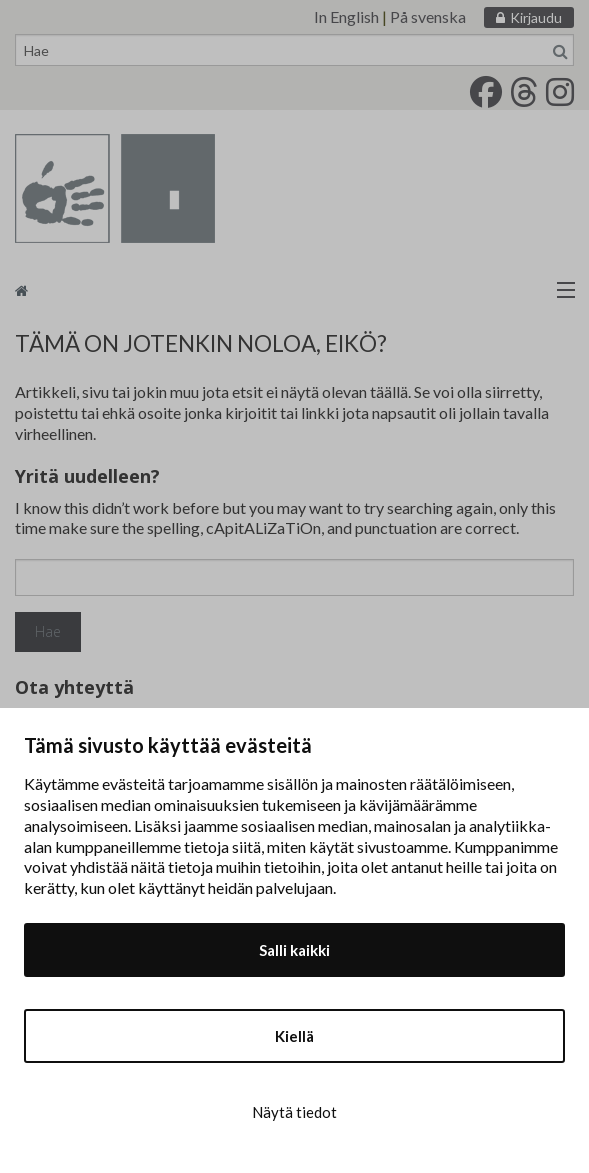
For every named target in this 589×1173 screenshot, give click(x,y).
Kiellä (294, 1036)
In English (346, 16)
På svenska (428, 16)
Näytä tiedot (294, 1112)
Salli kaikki (294, 950)
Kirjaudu (536, 17)
